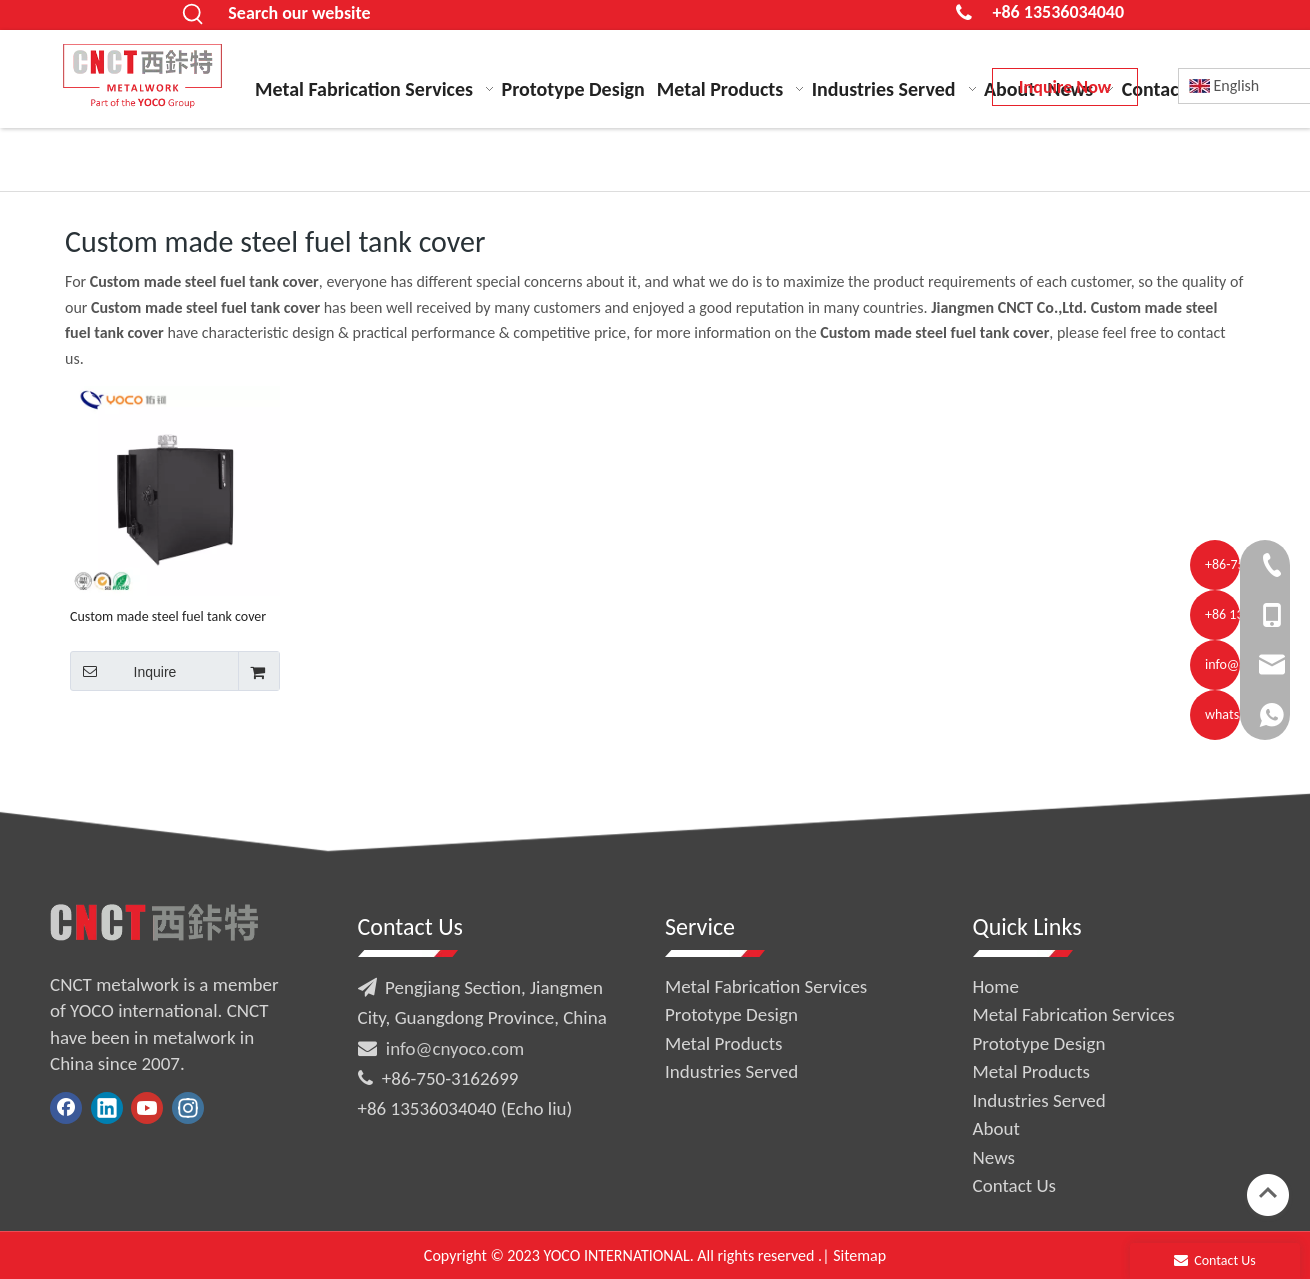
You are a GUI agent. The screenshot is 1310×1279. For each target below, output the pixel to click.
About (996, 1128)
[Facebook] (66, 1108)
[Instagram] (188, 1108)
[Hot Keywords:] (193, 15)
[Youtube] (147, 1108)
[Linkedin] (107, 1108)
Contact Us (1015, 1185)
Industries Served (731, 1071)
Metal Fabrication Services (766, 986)
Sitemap (859, 1255)
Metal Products (723, 1043)
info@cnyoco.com (455, 1048)
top (1268, 1193)
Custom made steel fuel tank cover (168, 616)
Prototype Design (731, 1014)
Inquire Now (1065, 87)
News (994, 1157)
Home (996, 986)
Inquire (123, 671)
